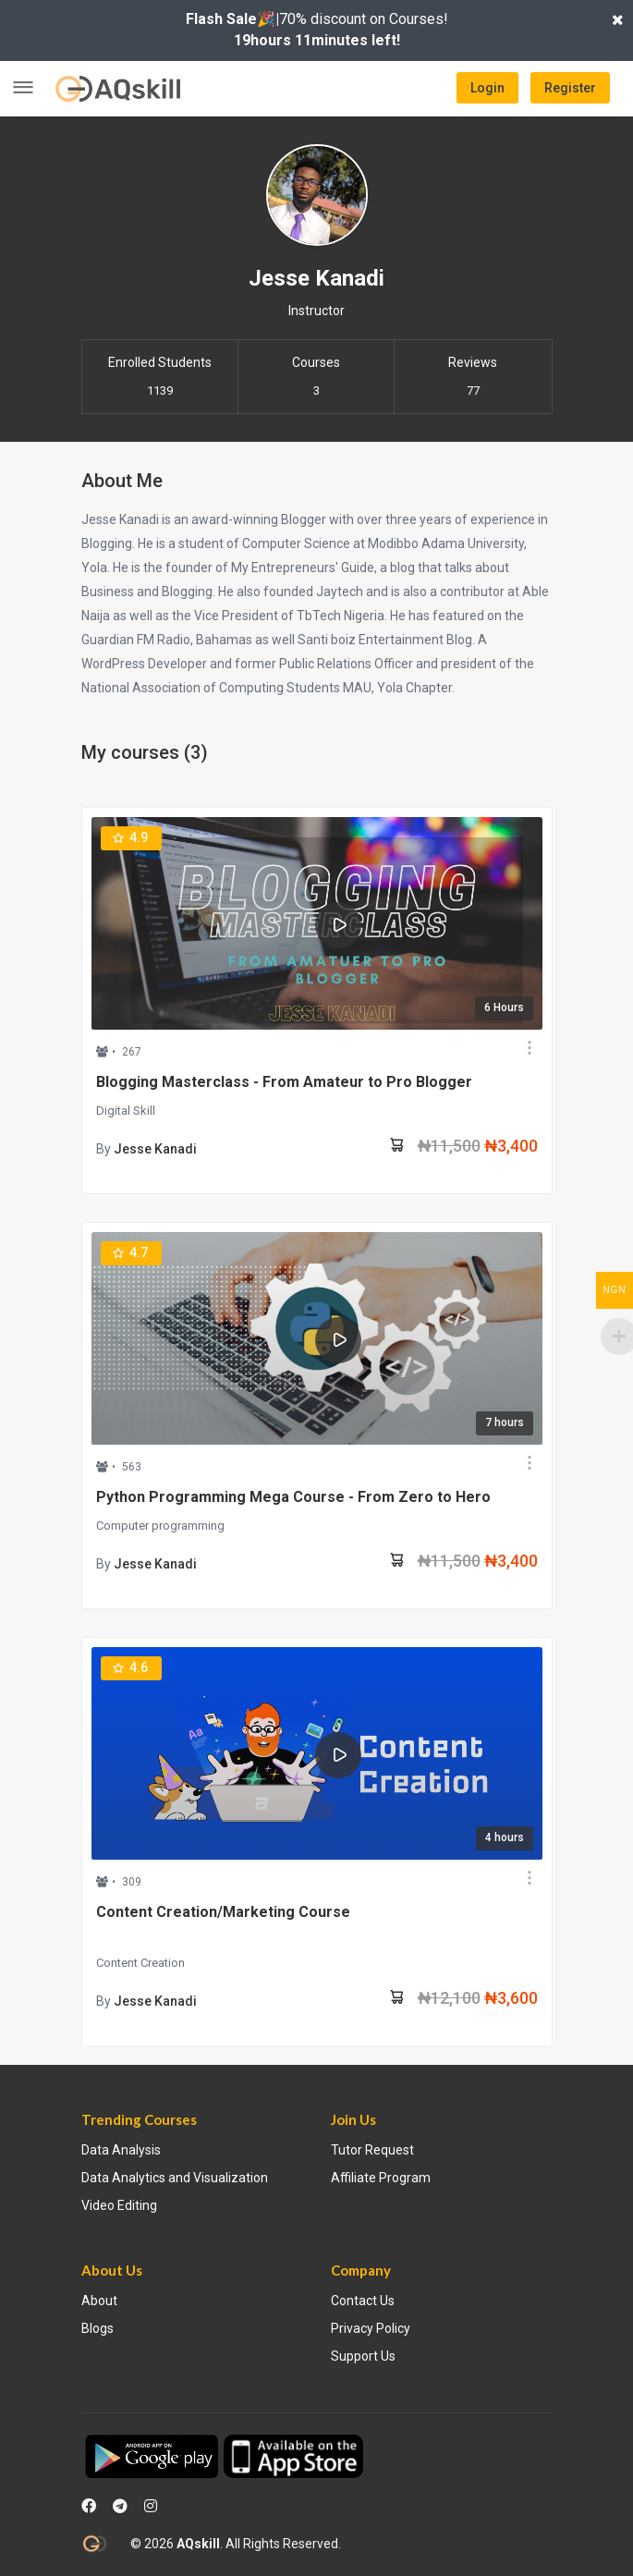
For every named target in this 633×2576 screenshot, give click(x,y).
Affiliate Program (381, 2177)
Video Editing (119, 2205)
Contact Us (363, 2300)
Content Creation (140, 1963)
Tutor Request (372, 2150)
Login (487, 87)
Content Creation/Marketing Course (223, 1912)
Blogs (97, 2328)
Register (570, 87)
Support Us (363, 2356)
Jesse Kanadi (155, 1148)
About (99, 2300)
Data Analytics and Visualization (174, 2177)
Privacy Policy (370, 2328)
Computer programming (160, 1525)
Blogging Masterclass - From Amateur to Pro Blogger (284, 1082)
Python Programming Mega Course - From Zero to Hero (293, 1497)
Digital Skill (125, 1110)
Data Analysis (121, 2150)
